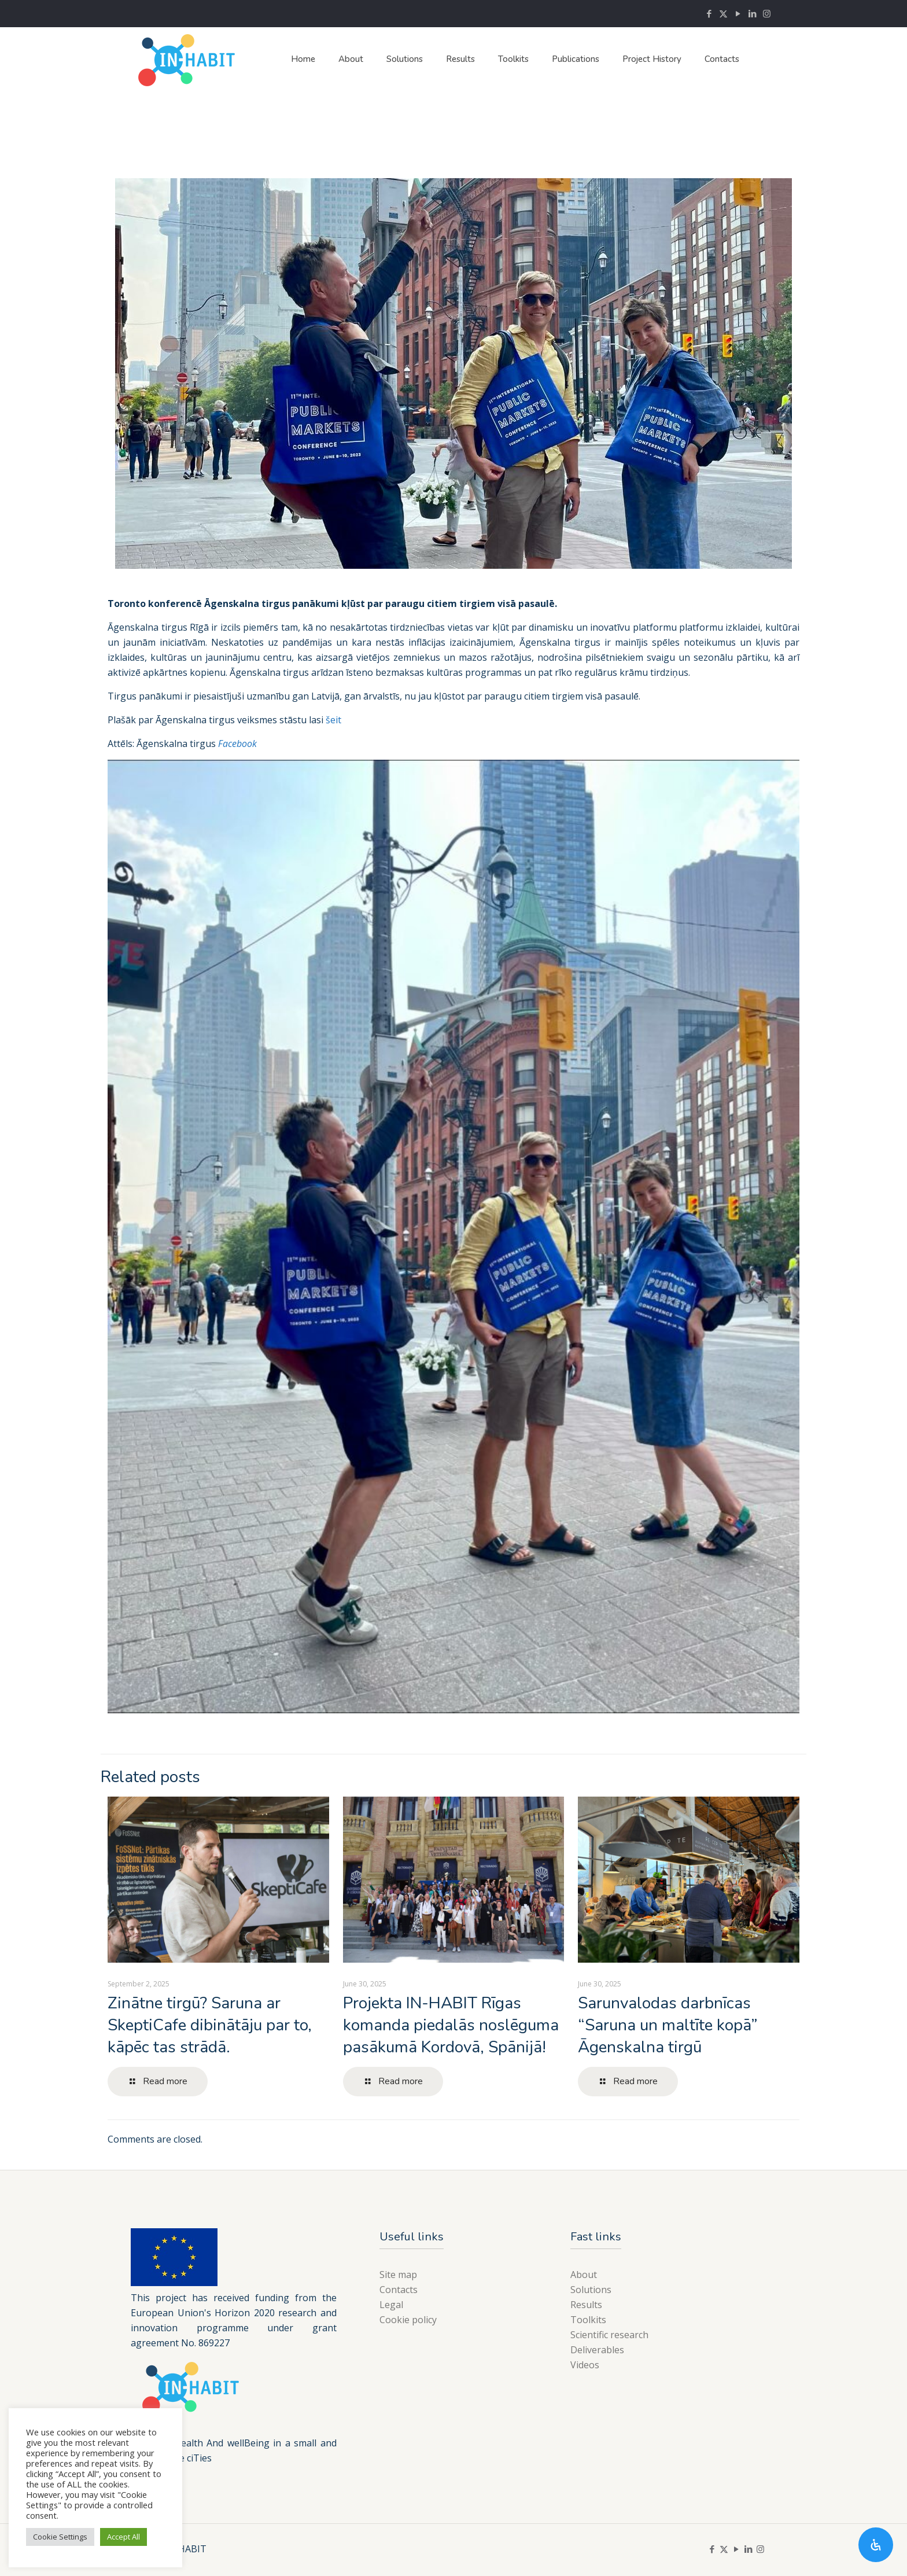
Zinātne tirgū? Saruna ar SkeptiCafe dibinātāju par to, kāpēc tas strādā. (210, 2025)
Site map (398, 2274)
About (583, 2274)
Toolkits (588, 2319)
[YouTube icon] (737, 13)
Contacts (398, 2289)
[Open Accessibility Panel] (875, 2544)
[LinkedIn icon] (752, 13)
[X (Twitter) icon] (723, 13)
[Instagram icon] (766, 13)
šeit (333, 719)
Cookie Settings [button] (60, 2536)
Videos (584, 2364)
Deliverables (597, 2349)
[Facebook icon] (709, 13)
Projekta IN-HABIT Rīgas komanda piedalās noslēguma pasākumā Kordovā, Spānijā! (451, 2025)
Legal (391, 2304)
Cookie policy (408, 2319)
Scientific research (609, 2334)
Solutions (590, 2289)
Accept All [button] (123, 2536)
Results (586, 2304)
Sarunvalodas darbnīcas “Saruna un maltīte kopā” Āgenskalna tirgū (668, 2025)
